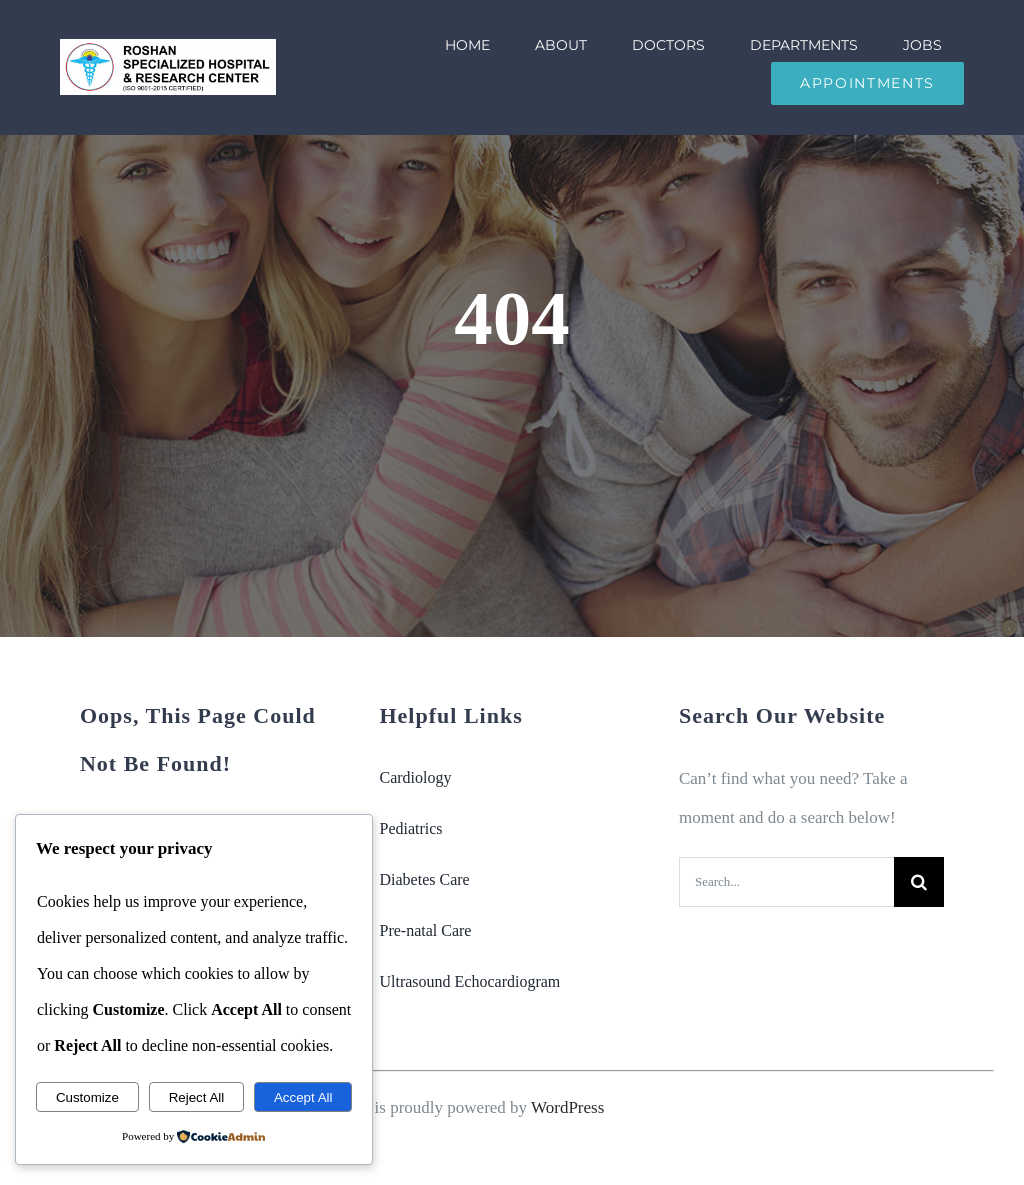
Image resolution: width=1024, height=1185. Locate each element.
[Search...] (786, 882)
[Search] (919, 882)
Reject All (197, 1097)
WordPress (567, 1107)
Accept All (303, 1097)
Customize (87, 1097)
